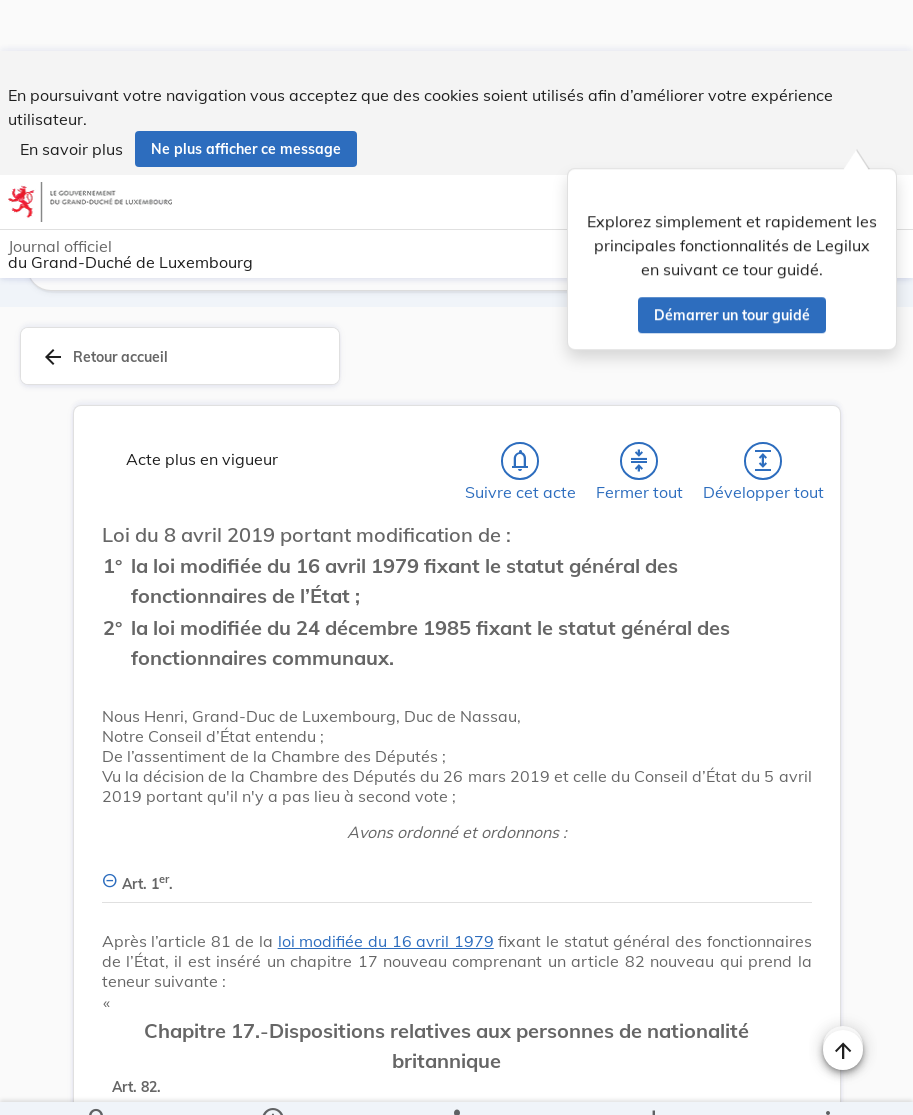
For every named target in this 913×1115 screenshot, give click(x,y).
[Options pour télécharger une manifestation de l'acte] (653, 1083)
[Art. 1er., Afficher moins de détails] (457, 876)
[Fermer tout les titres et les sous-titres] (639, 465)
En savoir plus (71, 98)
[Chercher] (98, 1083)
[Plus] (827, 1083)
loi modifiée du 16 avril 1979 (386, 945)
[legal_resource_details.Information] (271, 1083)
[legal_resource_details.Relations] (456, 1083)
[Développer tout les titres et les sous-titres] (763, 465)
